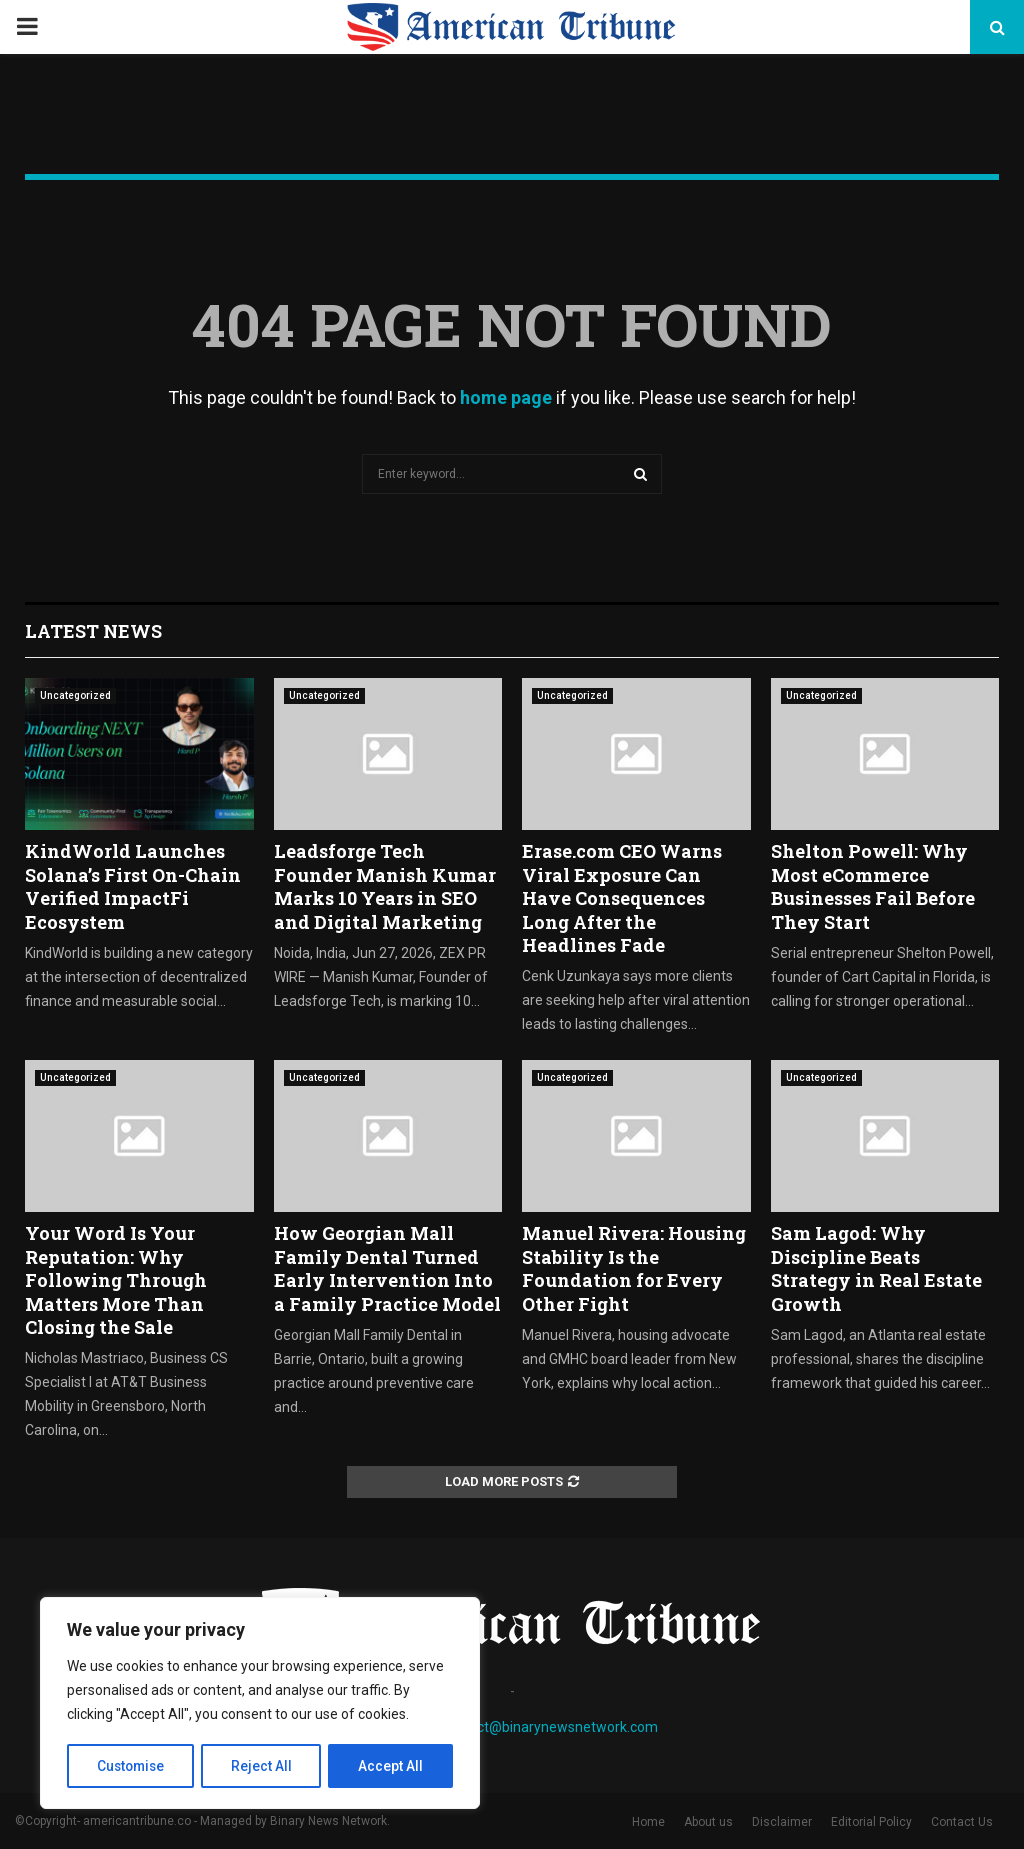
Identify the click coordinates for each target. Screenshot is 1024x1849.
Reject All (263, 1766)
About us (708, 1822)
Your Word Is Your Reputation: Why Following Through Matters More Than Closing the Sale (116, 1280)
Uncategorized (75, 695)
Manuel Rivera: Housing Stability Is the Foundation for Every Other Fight (634, 1268)
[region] (260, 1704)
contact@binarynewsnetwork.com (549, 1727)
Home (648, 1822)
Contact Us (962, 1822)
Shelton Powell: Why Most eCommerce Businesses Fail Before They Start (873, 886)
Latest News (93, 631)
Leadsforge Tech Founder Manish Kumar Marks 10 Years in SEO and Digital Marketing (385, 886)
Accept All (391, 1766)
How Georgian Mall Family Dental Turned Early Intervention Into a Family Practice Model (387, 1268)
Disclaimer (782, 1822)
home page (506, 397)
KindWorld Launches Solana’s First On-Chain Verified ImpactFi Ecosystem (133, 886)
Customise (131, 1766)
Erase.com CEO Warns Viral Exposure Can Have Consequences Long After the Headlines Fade (622, 898)
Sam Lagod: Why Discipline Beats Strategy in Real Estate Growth (876, 1268)
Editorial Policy (871, 1822)
